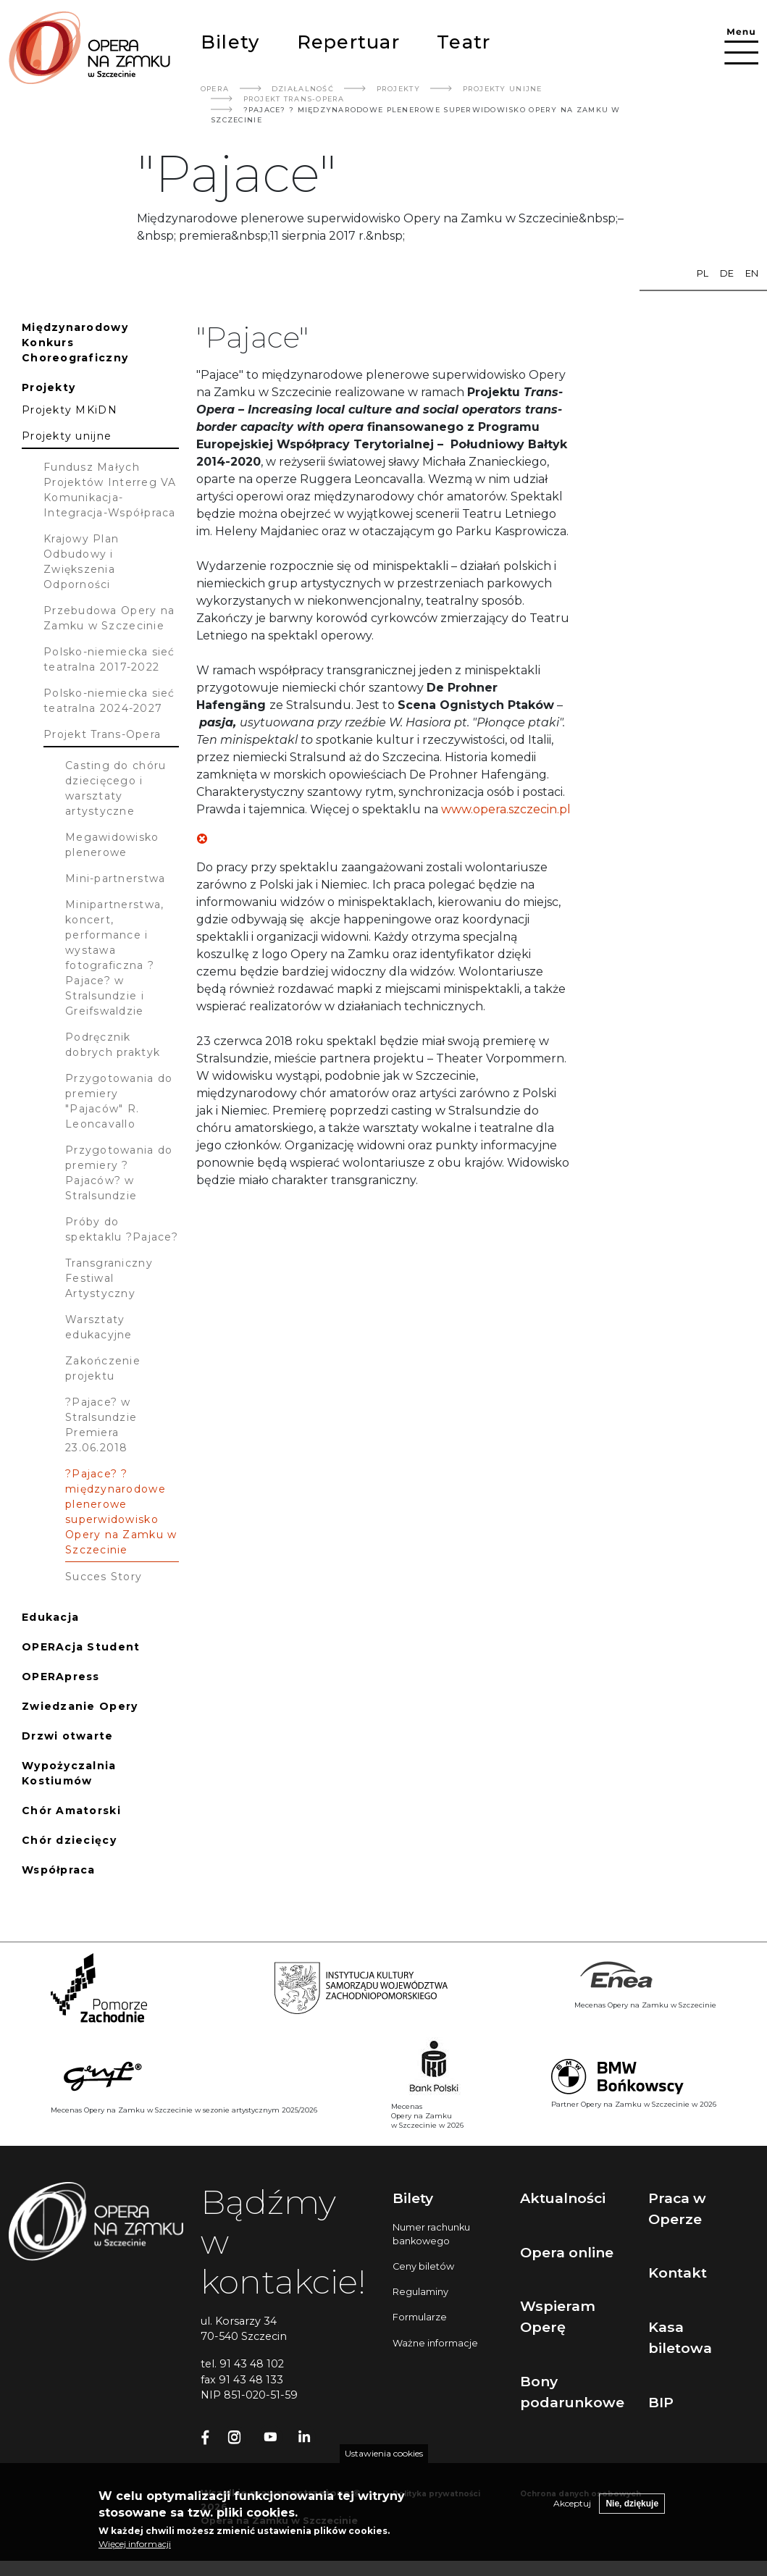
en (751, 273)
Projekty (398, 89)
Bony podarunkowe (572, 2391)
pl (702, 273)
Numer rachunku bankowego (431, 2234)
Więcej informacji (135, 2553)
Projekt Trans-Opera (294, 99)
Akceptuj (572, 2513)
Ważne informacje (435, 2343)
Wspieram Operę (557, 2316)
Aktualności (562, 2198)
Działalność (303, 89)
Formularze (420, 2317)
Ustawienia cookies (384, 2463)
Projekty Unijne (502, 89)
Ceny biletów (423, 2266)
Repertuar (348, 41)
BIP (661, 2402)
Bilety (230, 41)
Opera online (566, 2252)
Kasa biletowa (680, 2337)
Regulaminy (420, 2291)
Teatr (463, 41)
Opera (215, 89)
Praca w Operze (677, 2208)
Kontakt (677, 2272)
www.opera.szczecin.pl (506, 809)
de (727, 273)
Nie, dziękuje (631, 2514)
